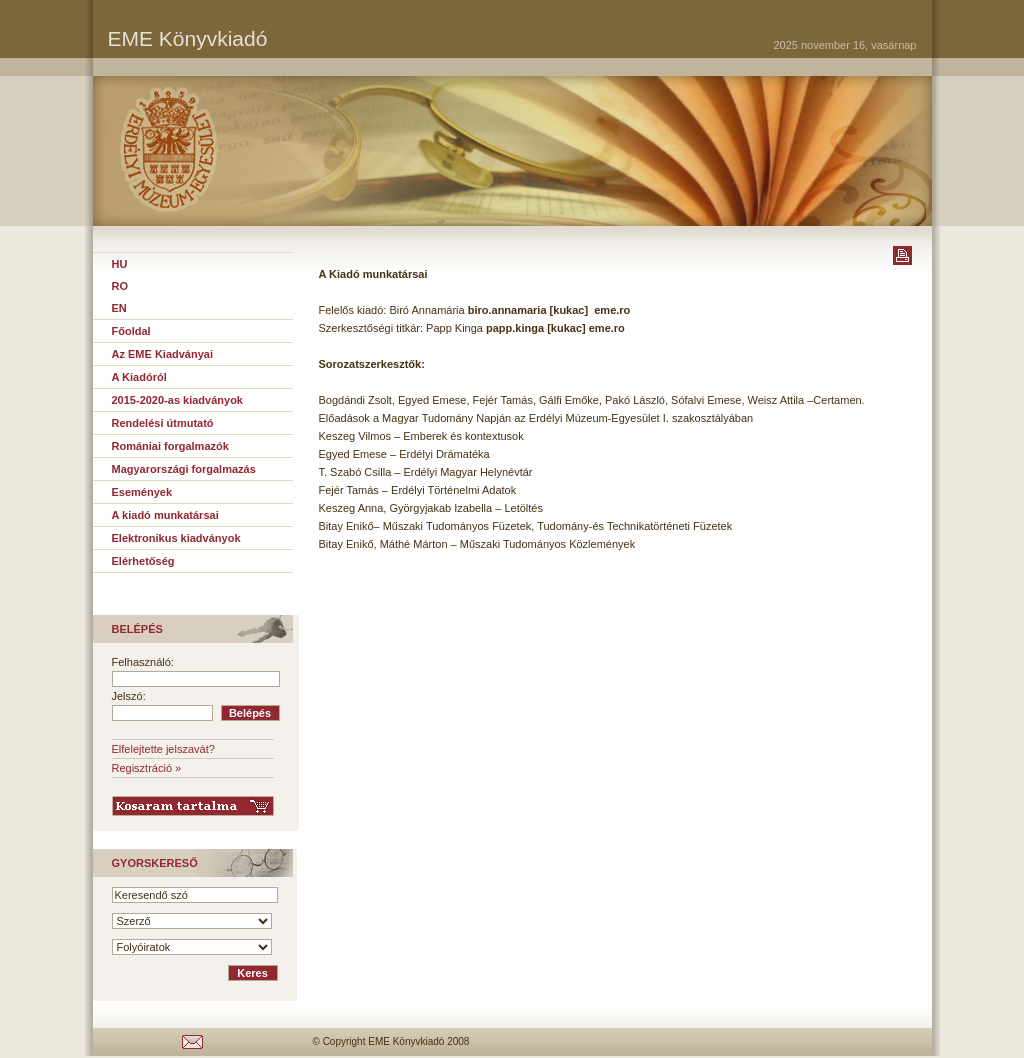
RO (120, 286)
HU (120, 264)
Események (142, 492)
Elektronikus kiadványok (176, 538)
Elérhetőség (143, 561)
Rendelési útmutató (163, 423)
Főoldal (131, 331)
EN (119, 308)
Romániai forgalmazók (170, 446)
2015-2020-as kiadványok (177, 400)
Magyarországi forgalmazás (184, 469)
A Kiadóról (139, 377)
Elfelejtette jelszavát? (163, 749)
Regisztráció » (147, 768)
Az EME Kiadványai (162, 354)
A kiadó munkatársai (165, 515)
